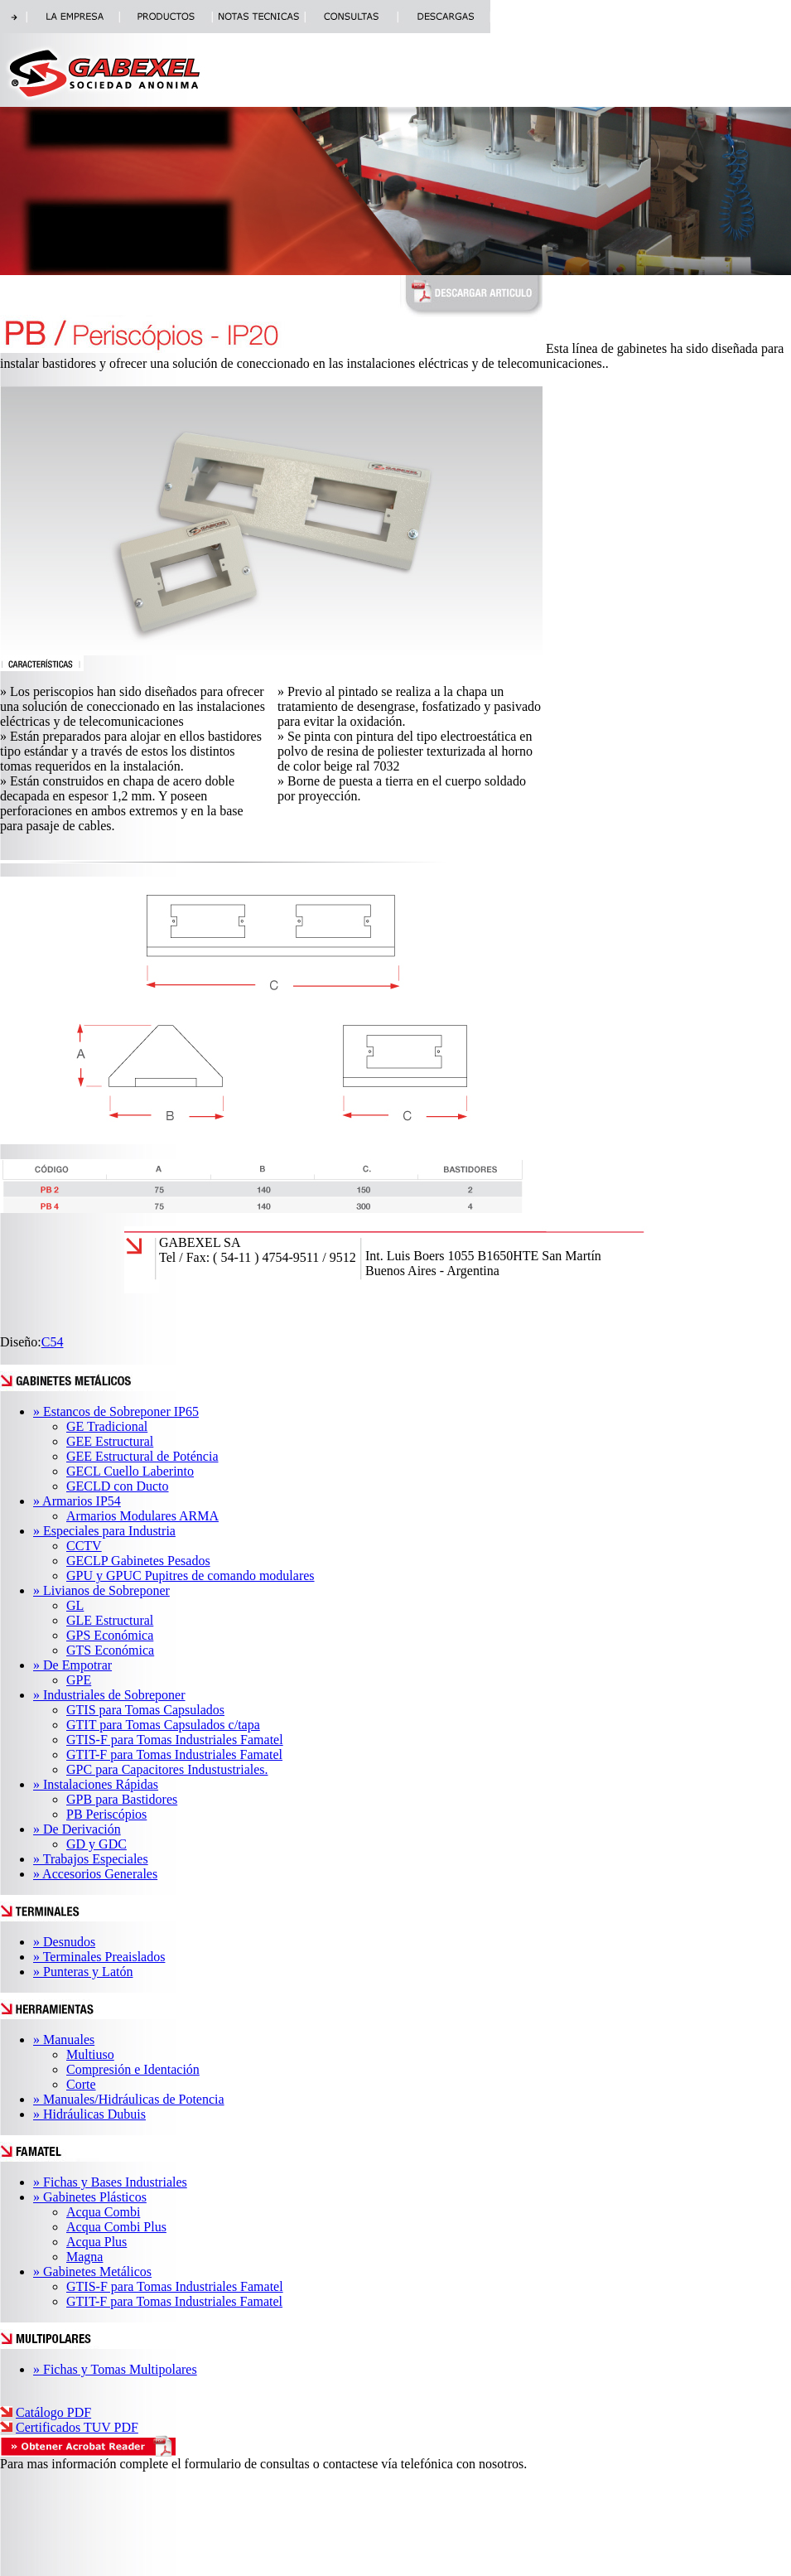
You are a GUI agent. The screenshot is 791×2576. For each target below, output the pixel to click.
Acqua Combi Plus (116, 2227)
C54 (52, 1342)
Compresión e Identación (133, 2069)
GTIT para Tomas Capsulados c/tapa (163, 1725)
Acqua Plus (96, 2242)
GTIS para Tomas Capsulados (145, 1710)
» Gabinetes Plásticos (90, 2197)
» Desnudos (64, 1942)
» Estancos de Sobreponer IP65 (116, 1411)
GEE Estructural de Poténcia (142, 1456)
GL (75, 1605)
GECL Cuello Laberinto (130, 1471)
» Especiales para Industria (104, 1531)
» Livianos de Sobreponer (101, 1590)
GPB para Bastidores (121, 1799)
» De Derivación (77, 1829)
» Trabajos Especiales (90, 1859)
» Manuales (63, 2039)
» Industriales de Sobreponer (109, 1695)
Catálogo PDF (53, 2412)
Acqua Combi (103, 2212)
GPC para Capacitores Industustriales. (167, 1769)
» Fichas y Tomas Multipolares (115, 2369)
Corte (81, 2084)
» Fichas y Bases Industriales (110, 2182)
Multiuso (90, 2054)
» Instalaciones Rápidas (95, 1784)
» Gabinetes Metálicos (92, 2271)
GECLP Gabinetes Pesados (138, 1561)
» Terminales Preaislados (99, 1957)
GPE (78, 1680)
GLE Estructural (109, 1620)
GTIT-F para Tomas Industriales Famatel (174, 1754)
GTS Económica (110, 1650)
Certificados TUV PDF (77, 2427)
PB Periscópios (106, 1814)
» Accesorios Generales (95, 1874)
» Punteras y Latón (83, 1972)
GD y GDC (96, 1844)
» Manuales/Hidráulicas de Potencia (128, 2099)
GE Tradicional (106, 1426)
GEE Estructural (109, 1441)
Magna (84, 2257)
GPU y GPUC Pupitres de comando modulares (190, 1575)
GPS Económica (109, 1635)
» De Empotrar (72, 1665)
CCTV (84, 1546)
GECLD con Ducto (117, 1486)
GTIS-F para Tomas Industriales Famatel (174, 1740)
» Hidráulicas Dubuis (89, 2114)
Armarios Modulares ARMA (142, 1516)
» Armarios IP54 (77, 1501)
